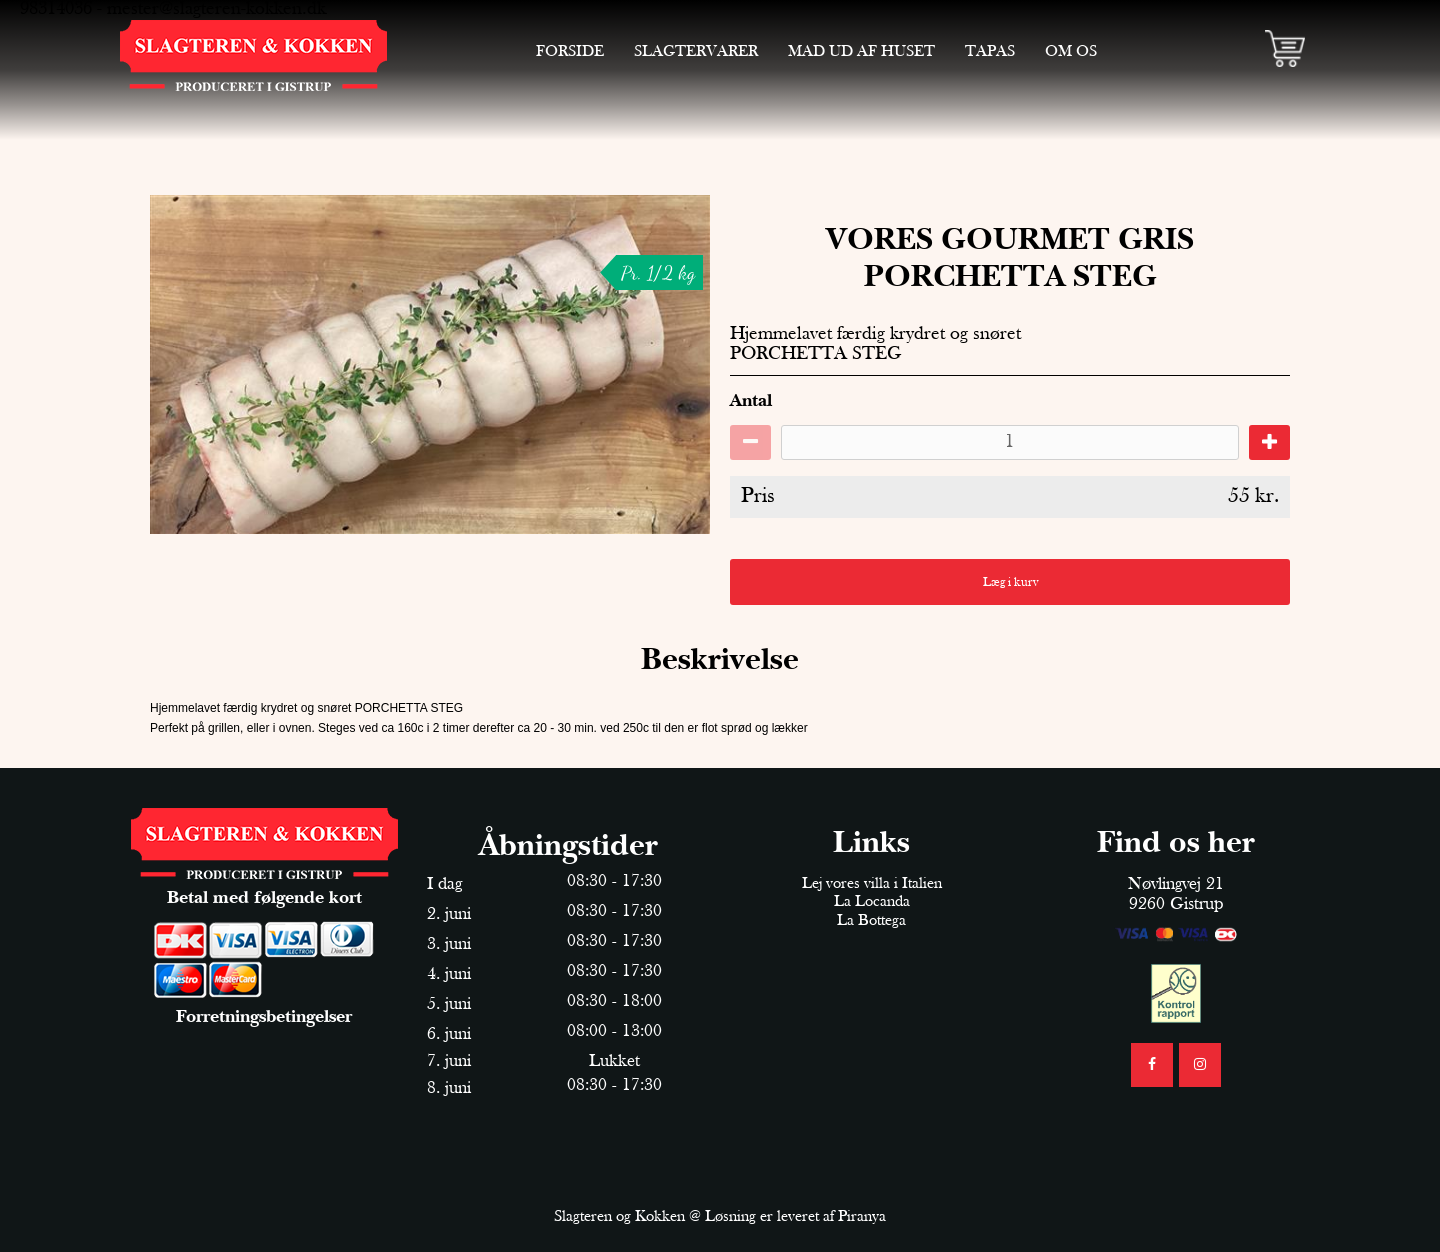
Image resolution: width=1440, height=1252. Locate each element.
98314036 (56, 9)
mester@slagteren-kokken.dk (216, 9)
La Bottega (871, 921)
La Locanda (872, 902)
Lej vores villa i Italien (872, 884)
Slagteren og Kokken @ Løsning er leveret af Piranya (720, 1217)
